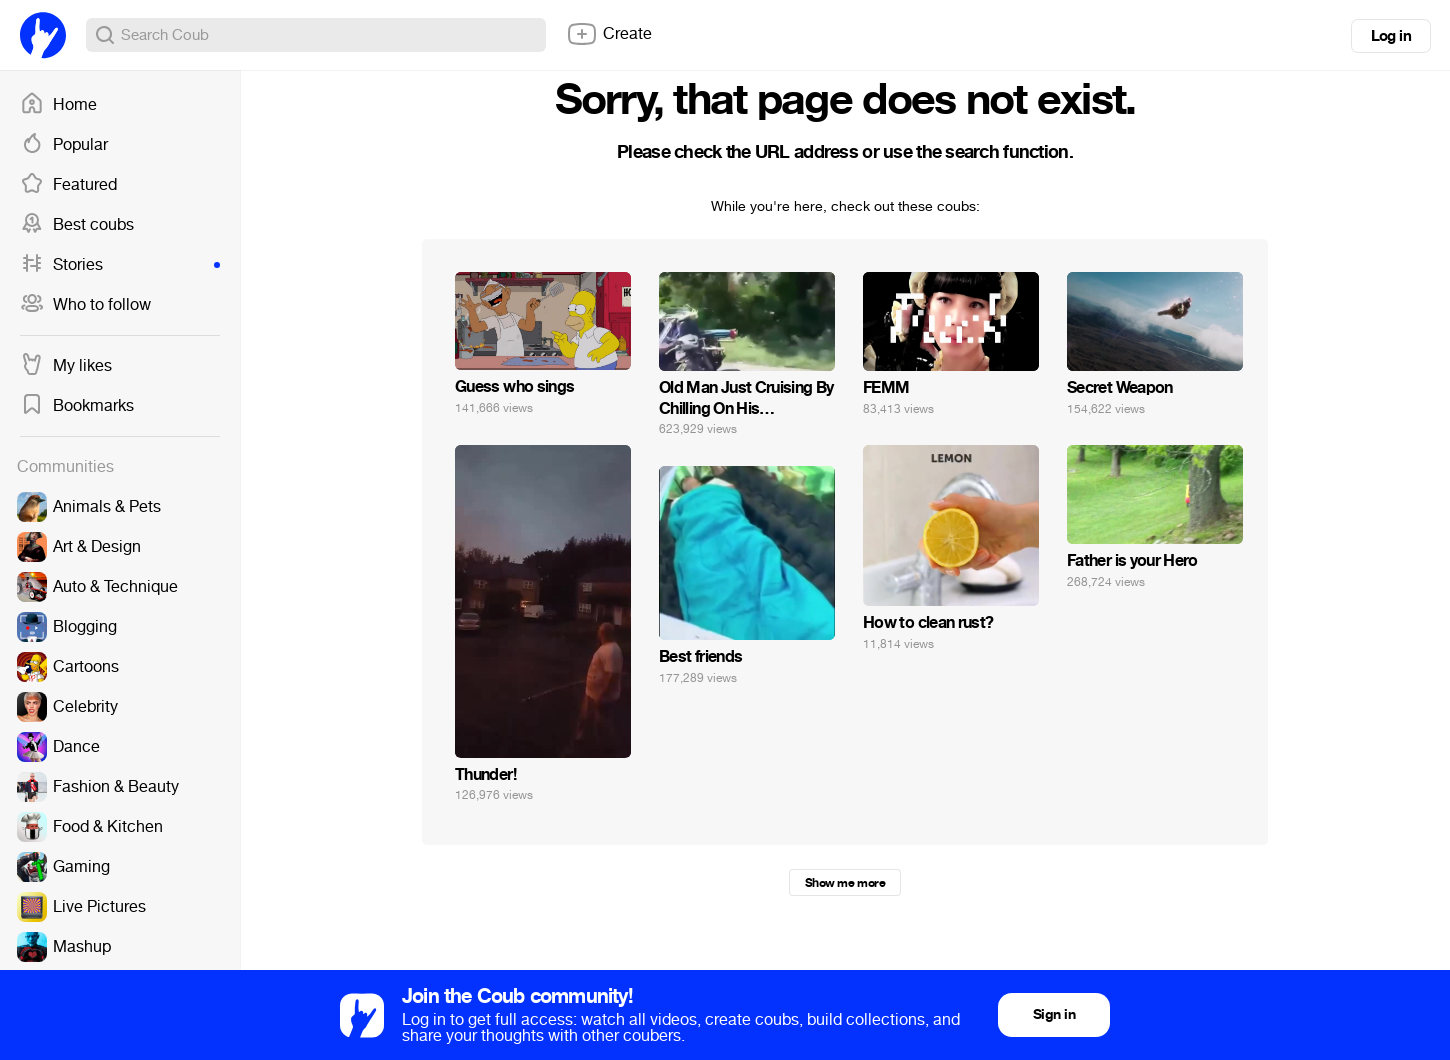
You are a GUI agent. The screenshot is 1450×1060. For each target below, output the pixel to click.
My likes (66, 366)
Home (58, 105)
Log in (1391, 36)
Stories (120, 265)
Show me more (845, 883)
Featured (68, 185)
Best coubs (77, 225)
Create (609, 34)
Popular (64, 145)
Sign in (1054, 1014)
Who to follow (85, 305)
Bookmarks (77, 406)
